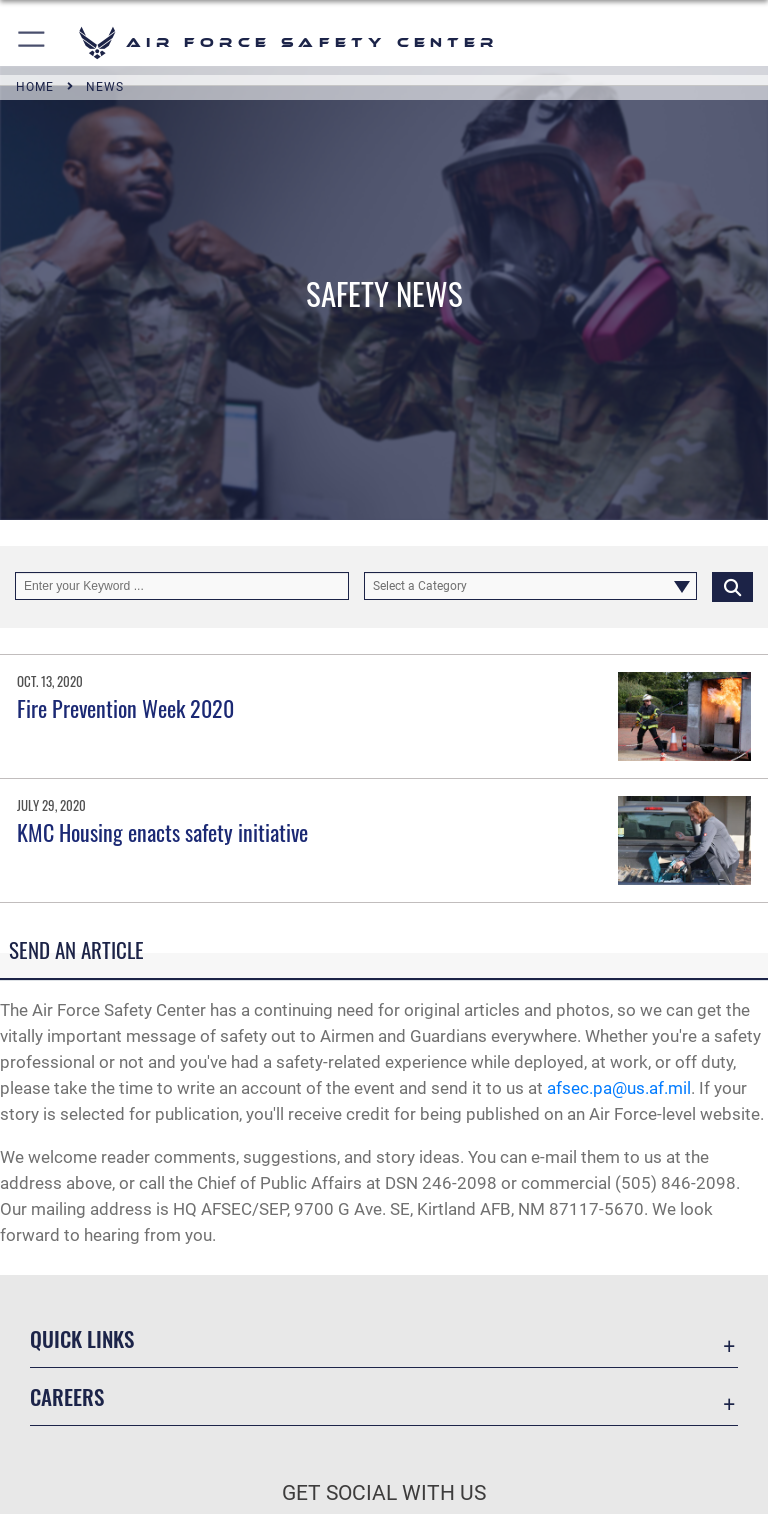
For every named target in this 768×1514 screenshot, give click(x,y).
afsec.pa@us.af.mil (619, 1088)
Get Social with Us (384, 1493)
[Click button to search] (732, 586)
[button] (32, 42)
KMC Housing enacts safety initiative (162, 832)
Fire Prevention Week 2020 (125, 708)
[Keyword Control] (182, 586)
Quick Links (82, 1338)
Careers (67, 1396)
